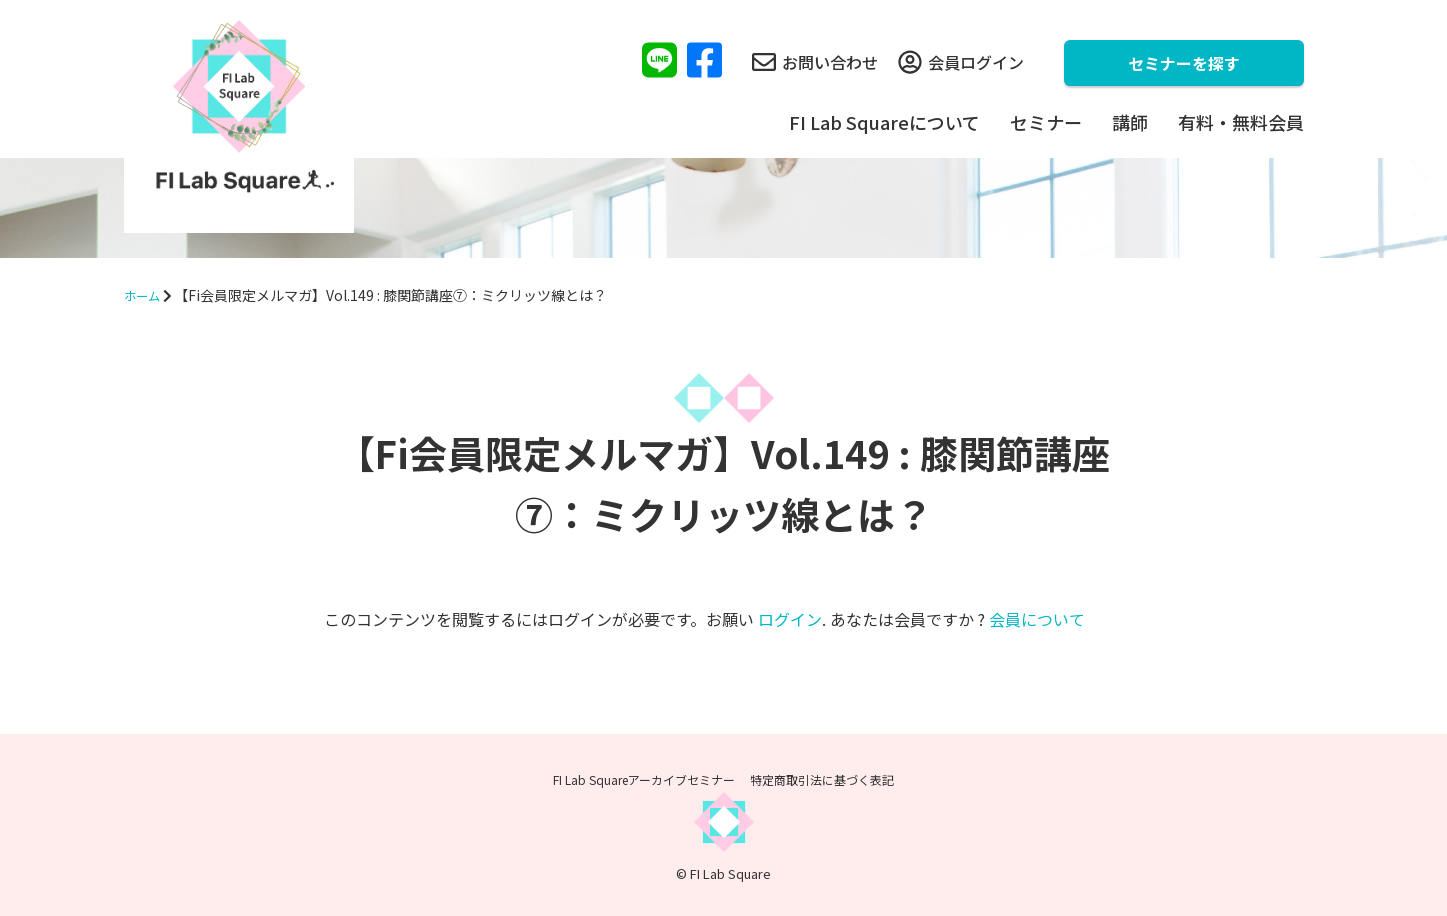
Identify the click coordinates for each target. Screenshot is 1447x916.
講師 (1130, 122)
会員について (1037, 619)
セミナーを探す (1184, 63)
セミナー (1046, 122)
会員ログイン (961, 62)
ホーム (145, 295)
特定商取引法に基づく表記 (822, 779)
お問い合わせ (815, 62)
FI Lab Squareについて (884, 122)
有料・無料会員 (1241, 122)
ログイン (790, 619)
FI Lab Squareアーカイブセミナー (644, 779)
